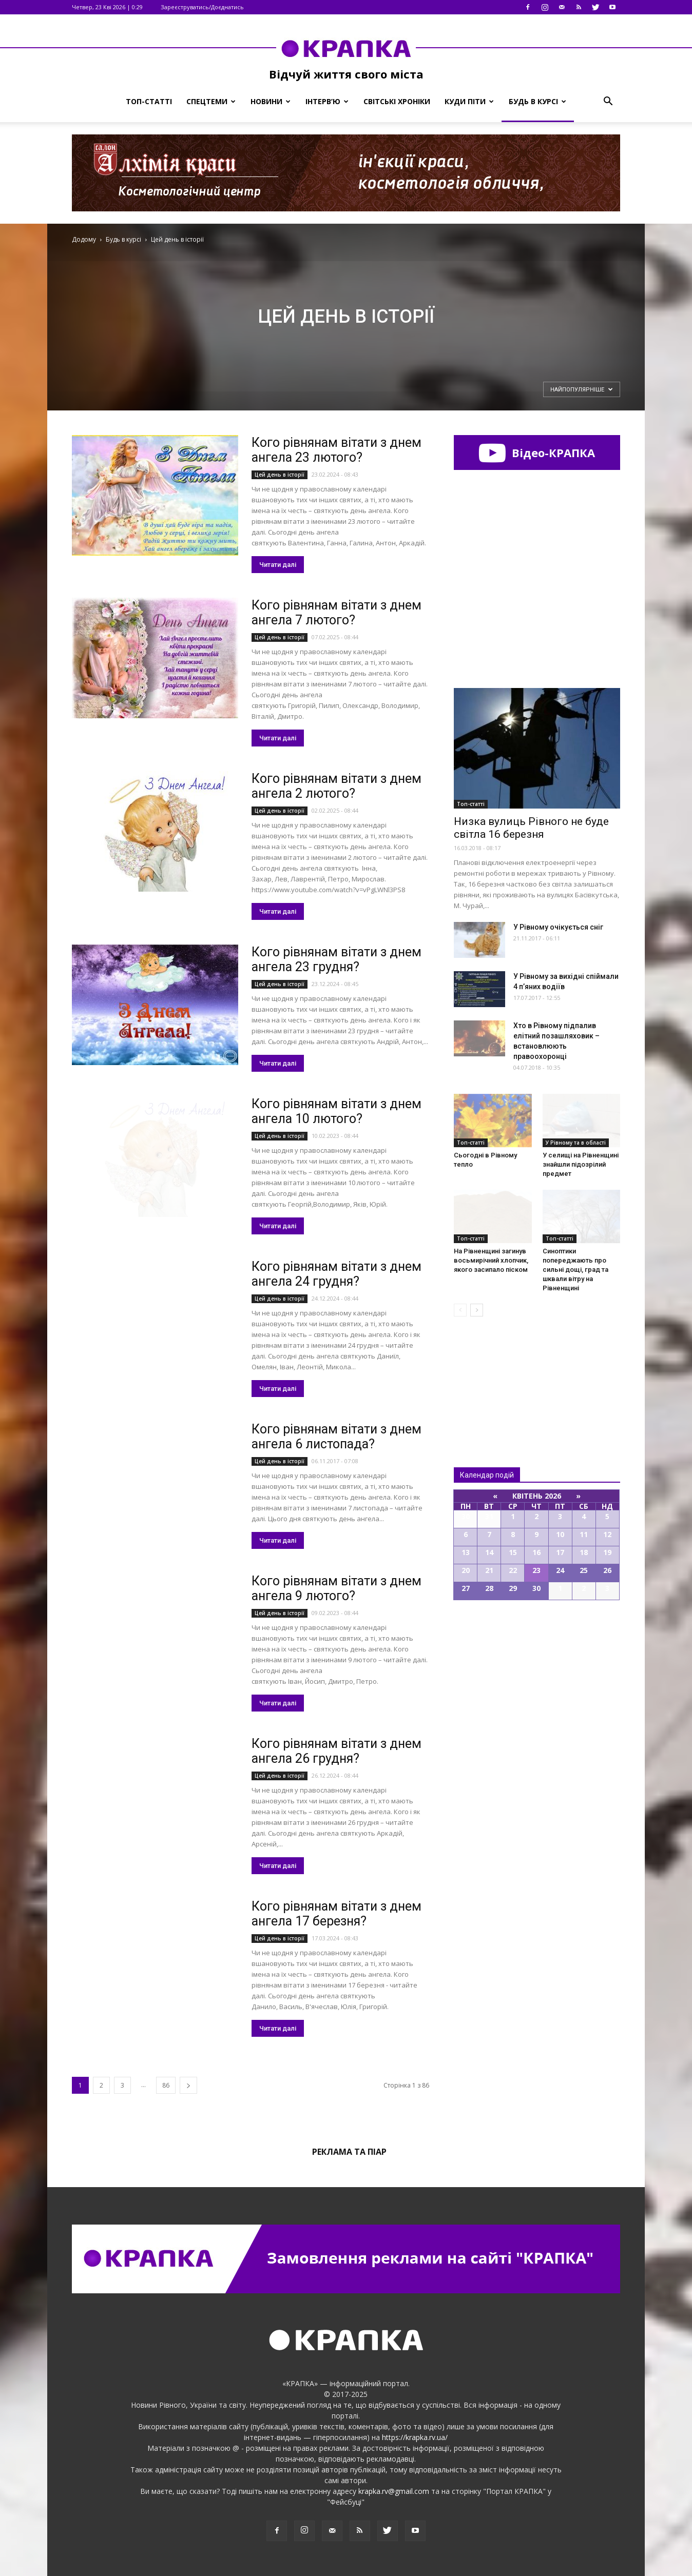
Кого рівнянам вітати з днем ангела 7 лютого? (336, 612)
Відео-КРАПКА (536, 452)
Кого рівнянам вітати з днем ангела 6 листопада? (336, 1436)
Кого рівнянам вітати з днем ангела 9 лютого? (336, 1588)
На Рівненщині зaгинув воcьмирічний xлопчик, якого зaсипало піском (491, 1260)
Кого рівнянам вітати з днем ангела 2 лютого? (336, 786)
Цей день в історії (279, 474)
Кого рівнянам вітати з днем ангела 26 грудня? (336, 1751)
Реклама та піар (349, 2151)
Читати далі (277, 564)
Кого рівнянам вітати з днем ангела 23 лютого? (336, 450)
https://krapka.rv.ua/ (415, 2437)
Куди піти (469, 101)
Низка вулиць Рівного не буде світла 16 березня (531, 827)
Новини (271, 101)
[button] (607, 101)
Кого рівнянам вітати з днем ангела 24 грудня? (336, 1274)
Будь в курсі (537, 101)
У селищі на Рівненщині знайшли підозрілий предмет (581, 1164)
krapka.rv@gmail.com (393, 2491)
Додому (84, 239)
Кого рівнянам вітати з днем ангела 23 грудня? (336, 959)
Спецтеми (211, 101)
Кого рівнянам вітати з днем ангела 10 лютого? (336, 1111)
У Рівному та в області (576, 1142)
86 (165, 2085)
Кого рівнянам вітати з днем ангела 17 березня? (336, 1914)
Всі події (537, 1635)
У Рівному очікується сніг (558, 927)
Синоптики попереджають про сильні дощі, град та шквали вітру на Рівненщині (575, 1269)
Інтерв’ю (327, 101)
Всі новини (487, 1374)
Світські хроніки (396, 101)
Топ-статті (149, 101)
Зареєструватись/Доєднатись (202, 7)
